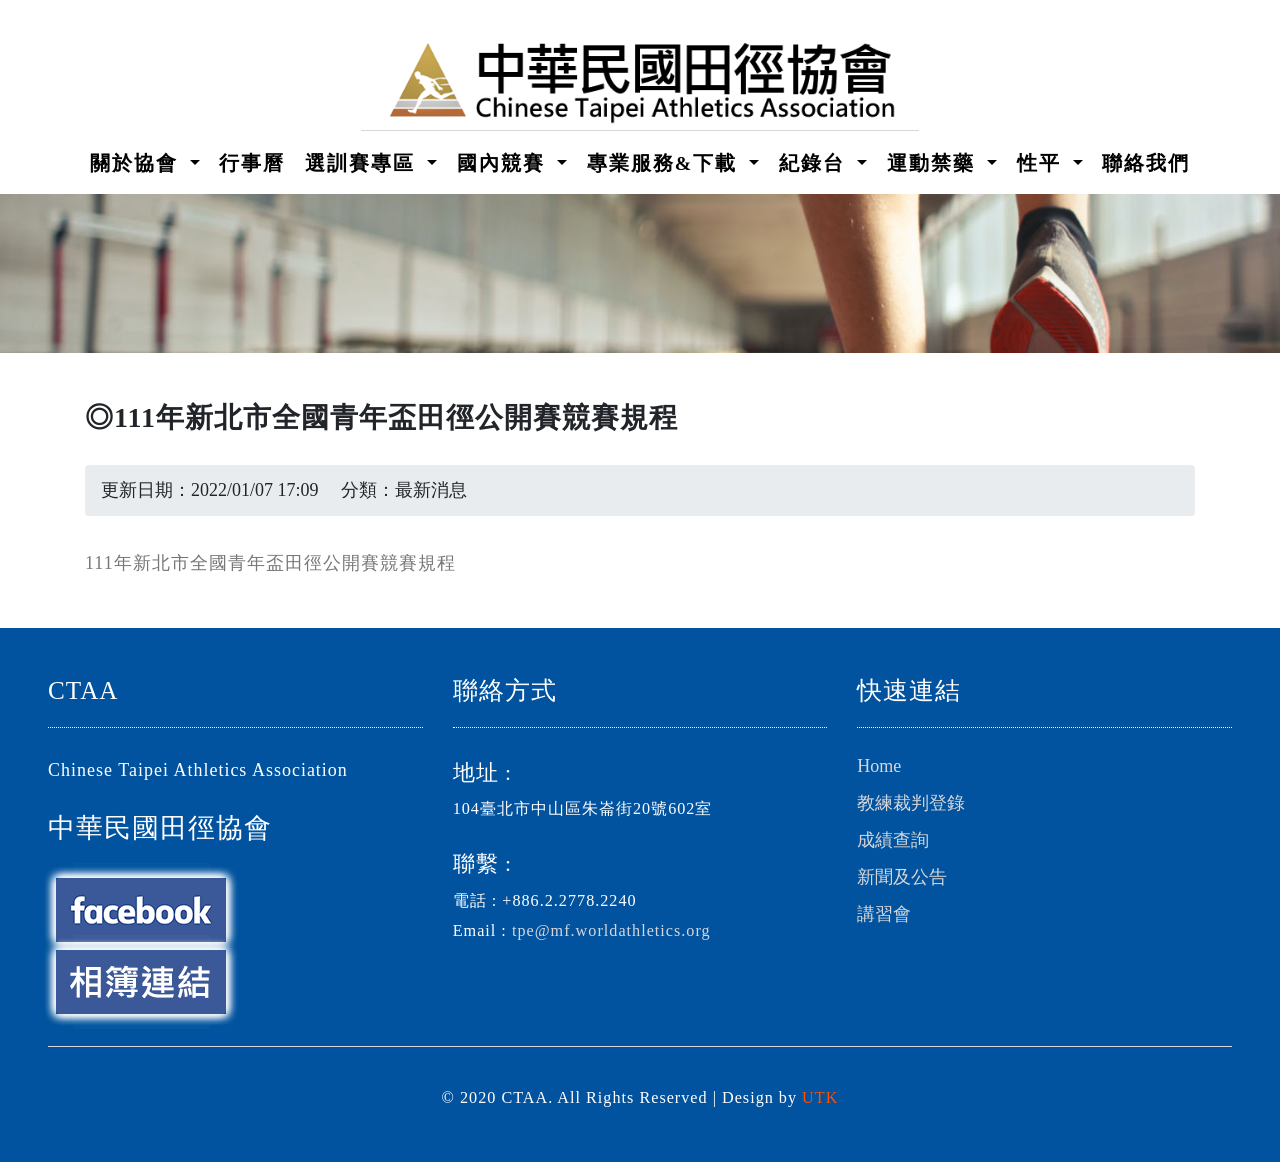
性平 (1042, 163)
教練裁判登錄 (911, 803)
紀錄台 (815, 163)
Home (879, 766)
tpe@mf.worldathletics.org (611, 931)
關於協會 (137, 163)
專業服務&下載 (665, 163)
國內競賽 (504, 163)
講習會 (884, 914)
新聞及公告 (902, 877)
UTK (820, 1098)
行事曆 (252, 163)
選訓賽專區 (363, 163)
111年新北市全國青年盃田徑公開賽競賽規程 (270, 563)
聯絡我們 (1146, 163)
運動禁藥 (934, 163)
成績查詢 (893, 840)
